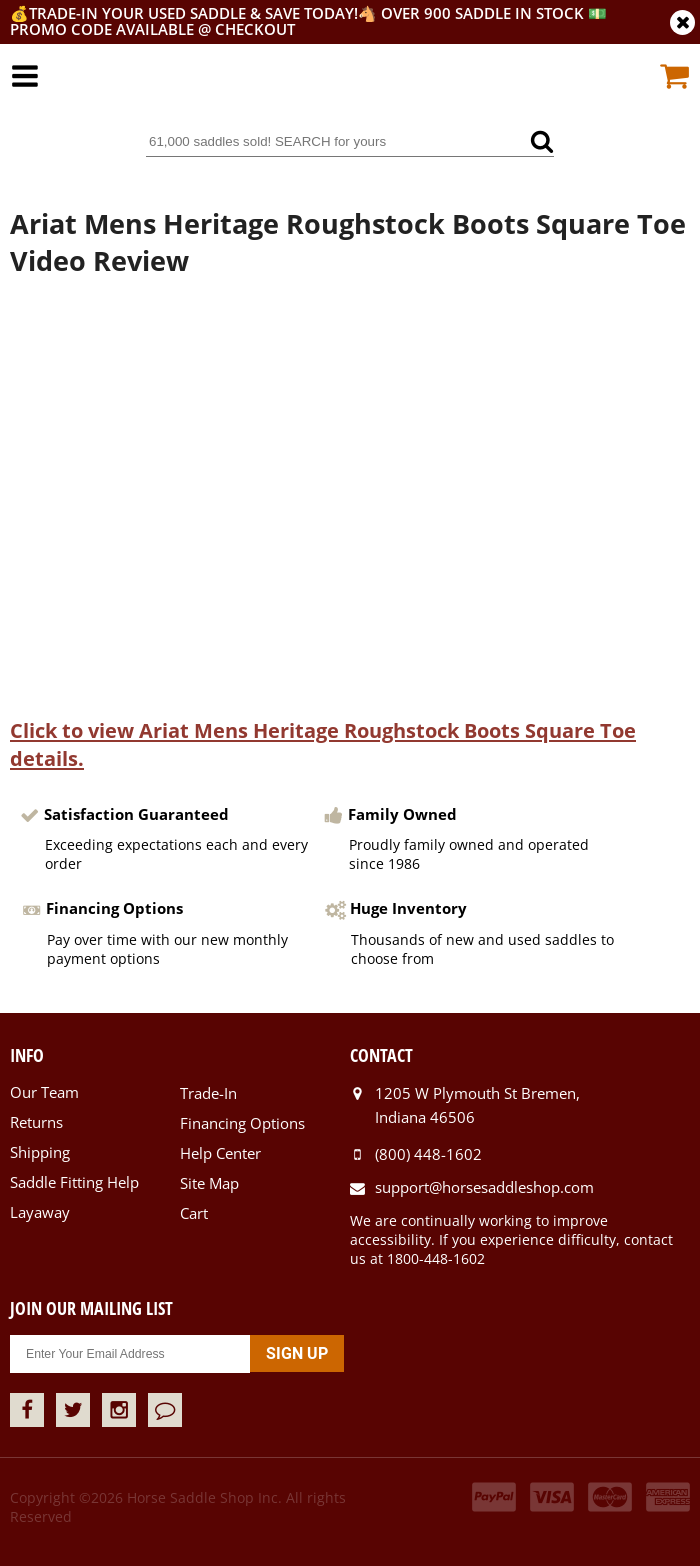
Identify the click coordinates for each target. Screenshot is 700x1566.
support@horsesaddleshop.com (484, 1187)
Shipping (40, 1152)
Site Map (209, 1183)
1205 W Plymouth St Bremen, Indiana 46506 (477, 1105)
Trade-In (208, 1093)
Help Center (220, 1153)
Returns (36, 1122)
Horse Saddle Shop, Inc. (350, 89)
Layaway (40, 1212)
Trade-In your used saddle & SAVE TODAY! (193, 13)
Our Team (44, 1092)
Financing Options (242, 1123)
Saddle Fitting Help (74, 1182)
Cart (194, 1213)
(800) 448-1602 (428, 1154)
